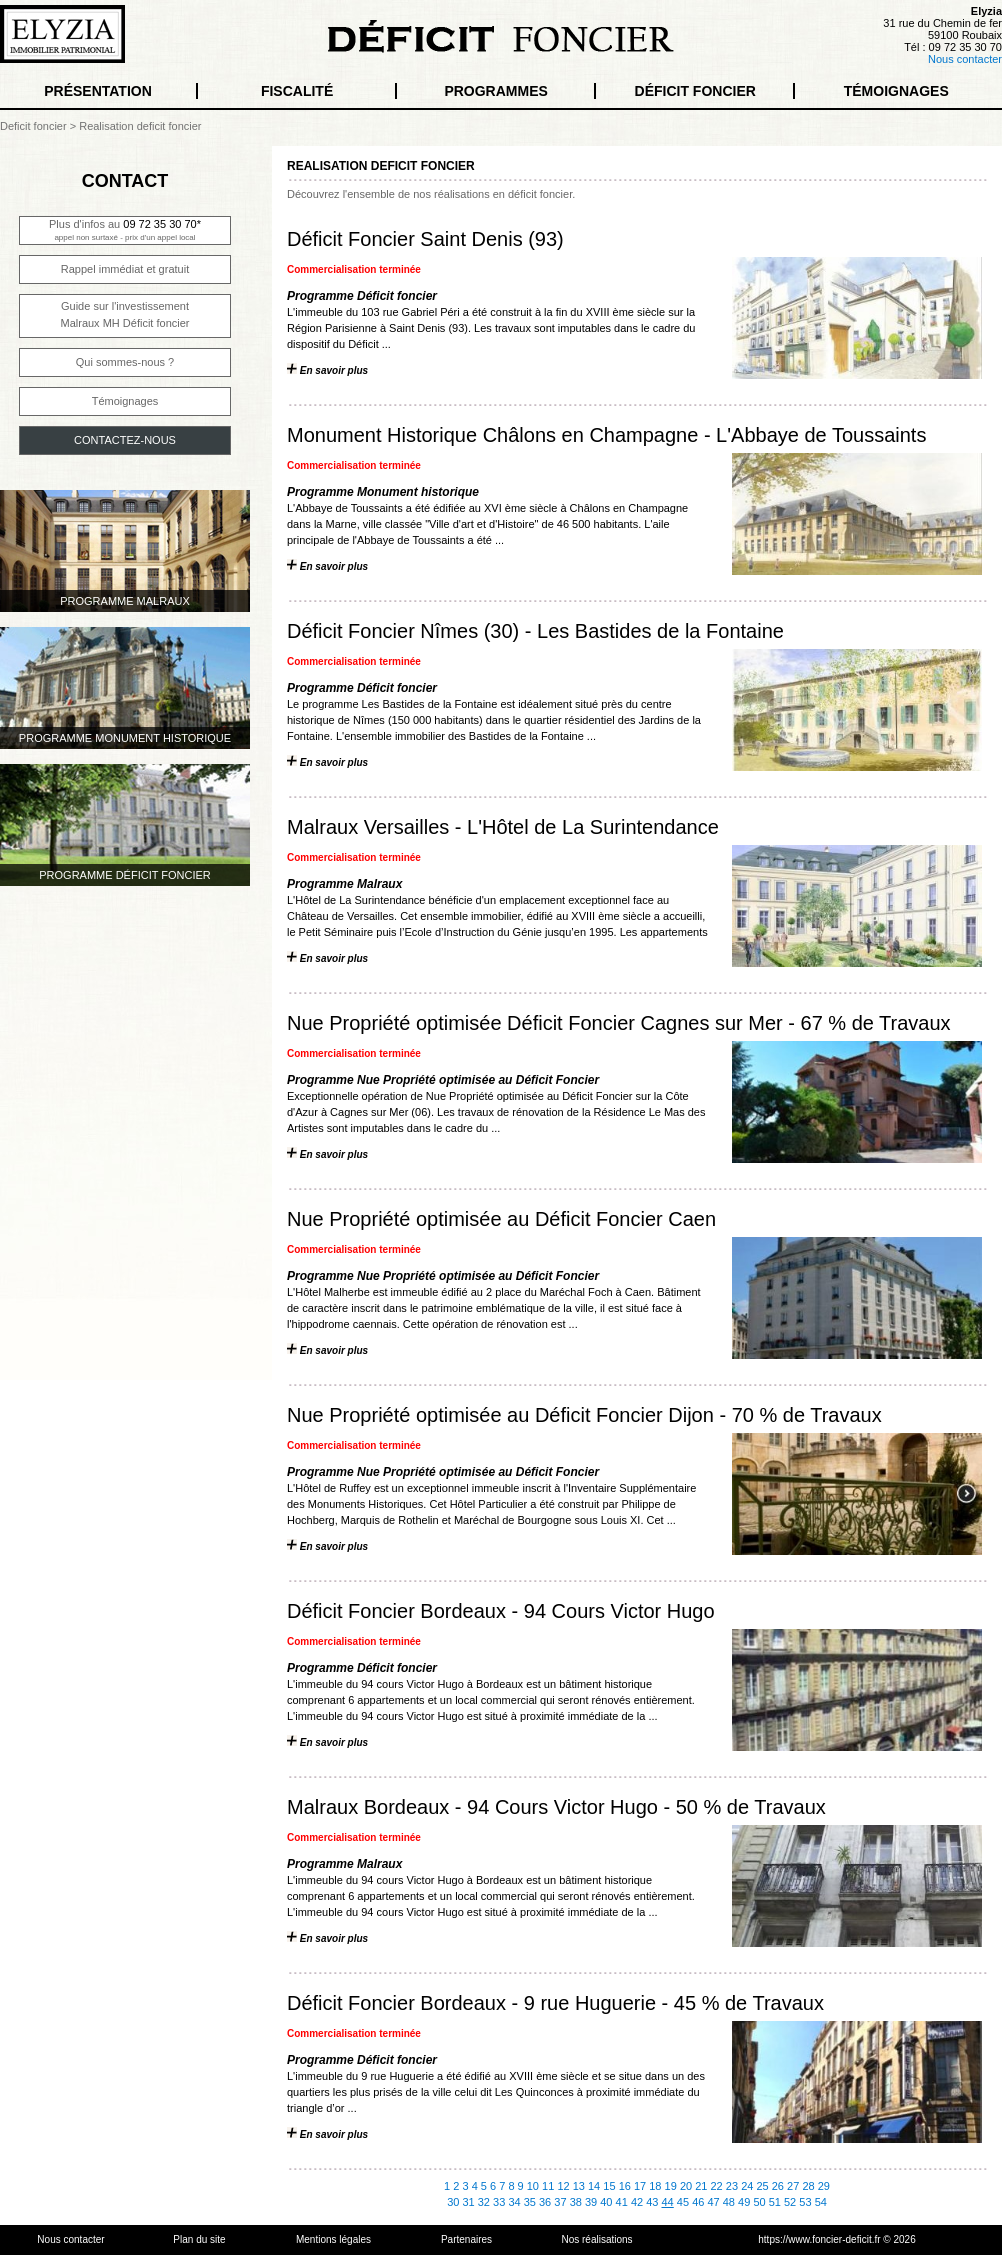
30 (453, 2202)
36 (545, 2202)
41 (622, 2202)
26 (778, 2186)
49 (744, 2202)
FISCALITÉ (297, 91)
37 (560, 2202)
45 (683, 2202)
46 (698, 2202)
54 (821, 2202)
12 (563, 2186)
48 (729, 2202)
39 (591, 2202)
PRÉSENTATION (98, 91)
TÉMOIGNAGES (896, 91)
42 (637, 2202)
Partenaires (466, 2239)
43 (652, 2202)
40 (606, 2202)
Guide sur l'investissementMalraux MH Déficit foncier (125, 314)
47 (713, 2202)
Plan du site (199, 2239)
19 (671, 2186)
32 (484, 2202)
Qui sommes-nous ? (125, 362)
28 (808, 2186)
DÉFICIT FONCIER (695, 91)
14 (594, 2186)
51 (775, 2202)
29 (824, 2186)
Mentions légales (333, 2239)
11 (548, 2186)
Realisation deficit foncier (140, 126)
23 (732, 2186)
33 (499, 2202)
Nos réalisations (596, 2239)
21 (701, 2186)
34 (514, 2202)
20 (686, 2186)
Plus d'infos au (125, 230)
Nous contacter (965, 59)
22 (717, 2186)
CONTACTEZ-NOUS (125, 440)
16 (625, 2186)
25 (762, 2186)
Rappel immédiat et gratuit (125, 269)
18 (655, 2186)
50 (759, 2202)
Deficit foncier (33, 126)
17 (640, 2186)
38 (576, 2202)
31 (468, 2202)
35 (530, 2202)
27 (793, 2186)
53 (805, 2202)
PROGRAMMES (495, 91)
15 (609, 2186)
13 (579, 2186)
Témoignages (125, 401)
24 (747, 2186)
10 (533, 2186)
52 (790, 2202)
